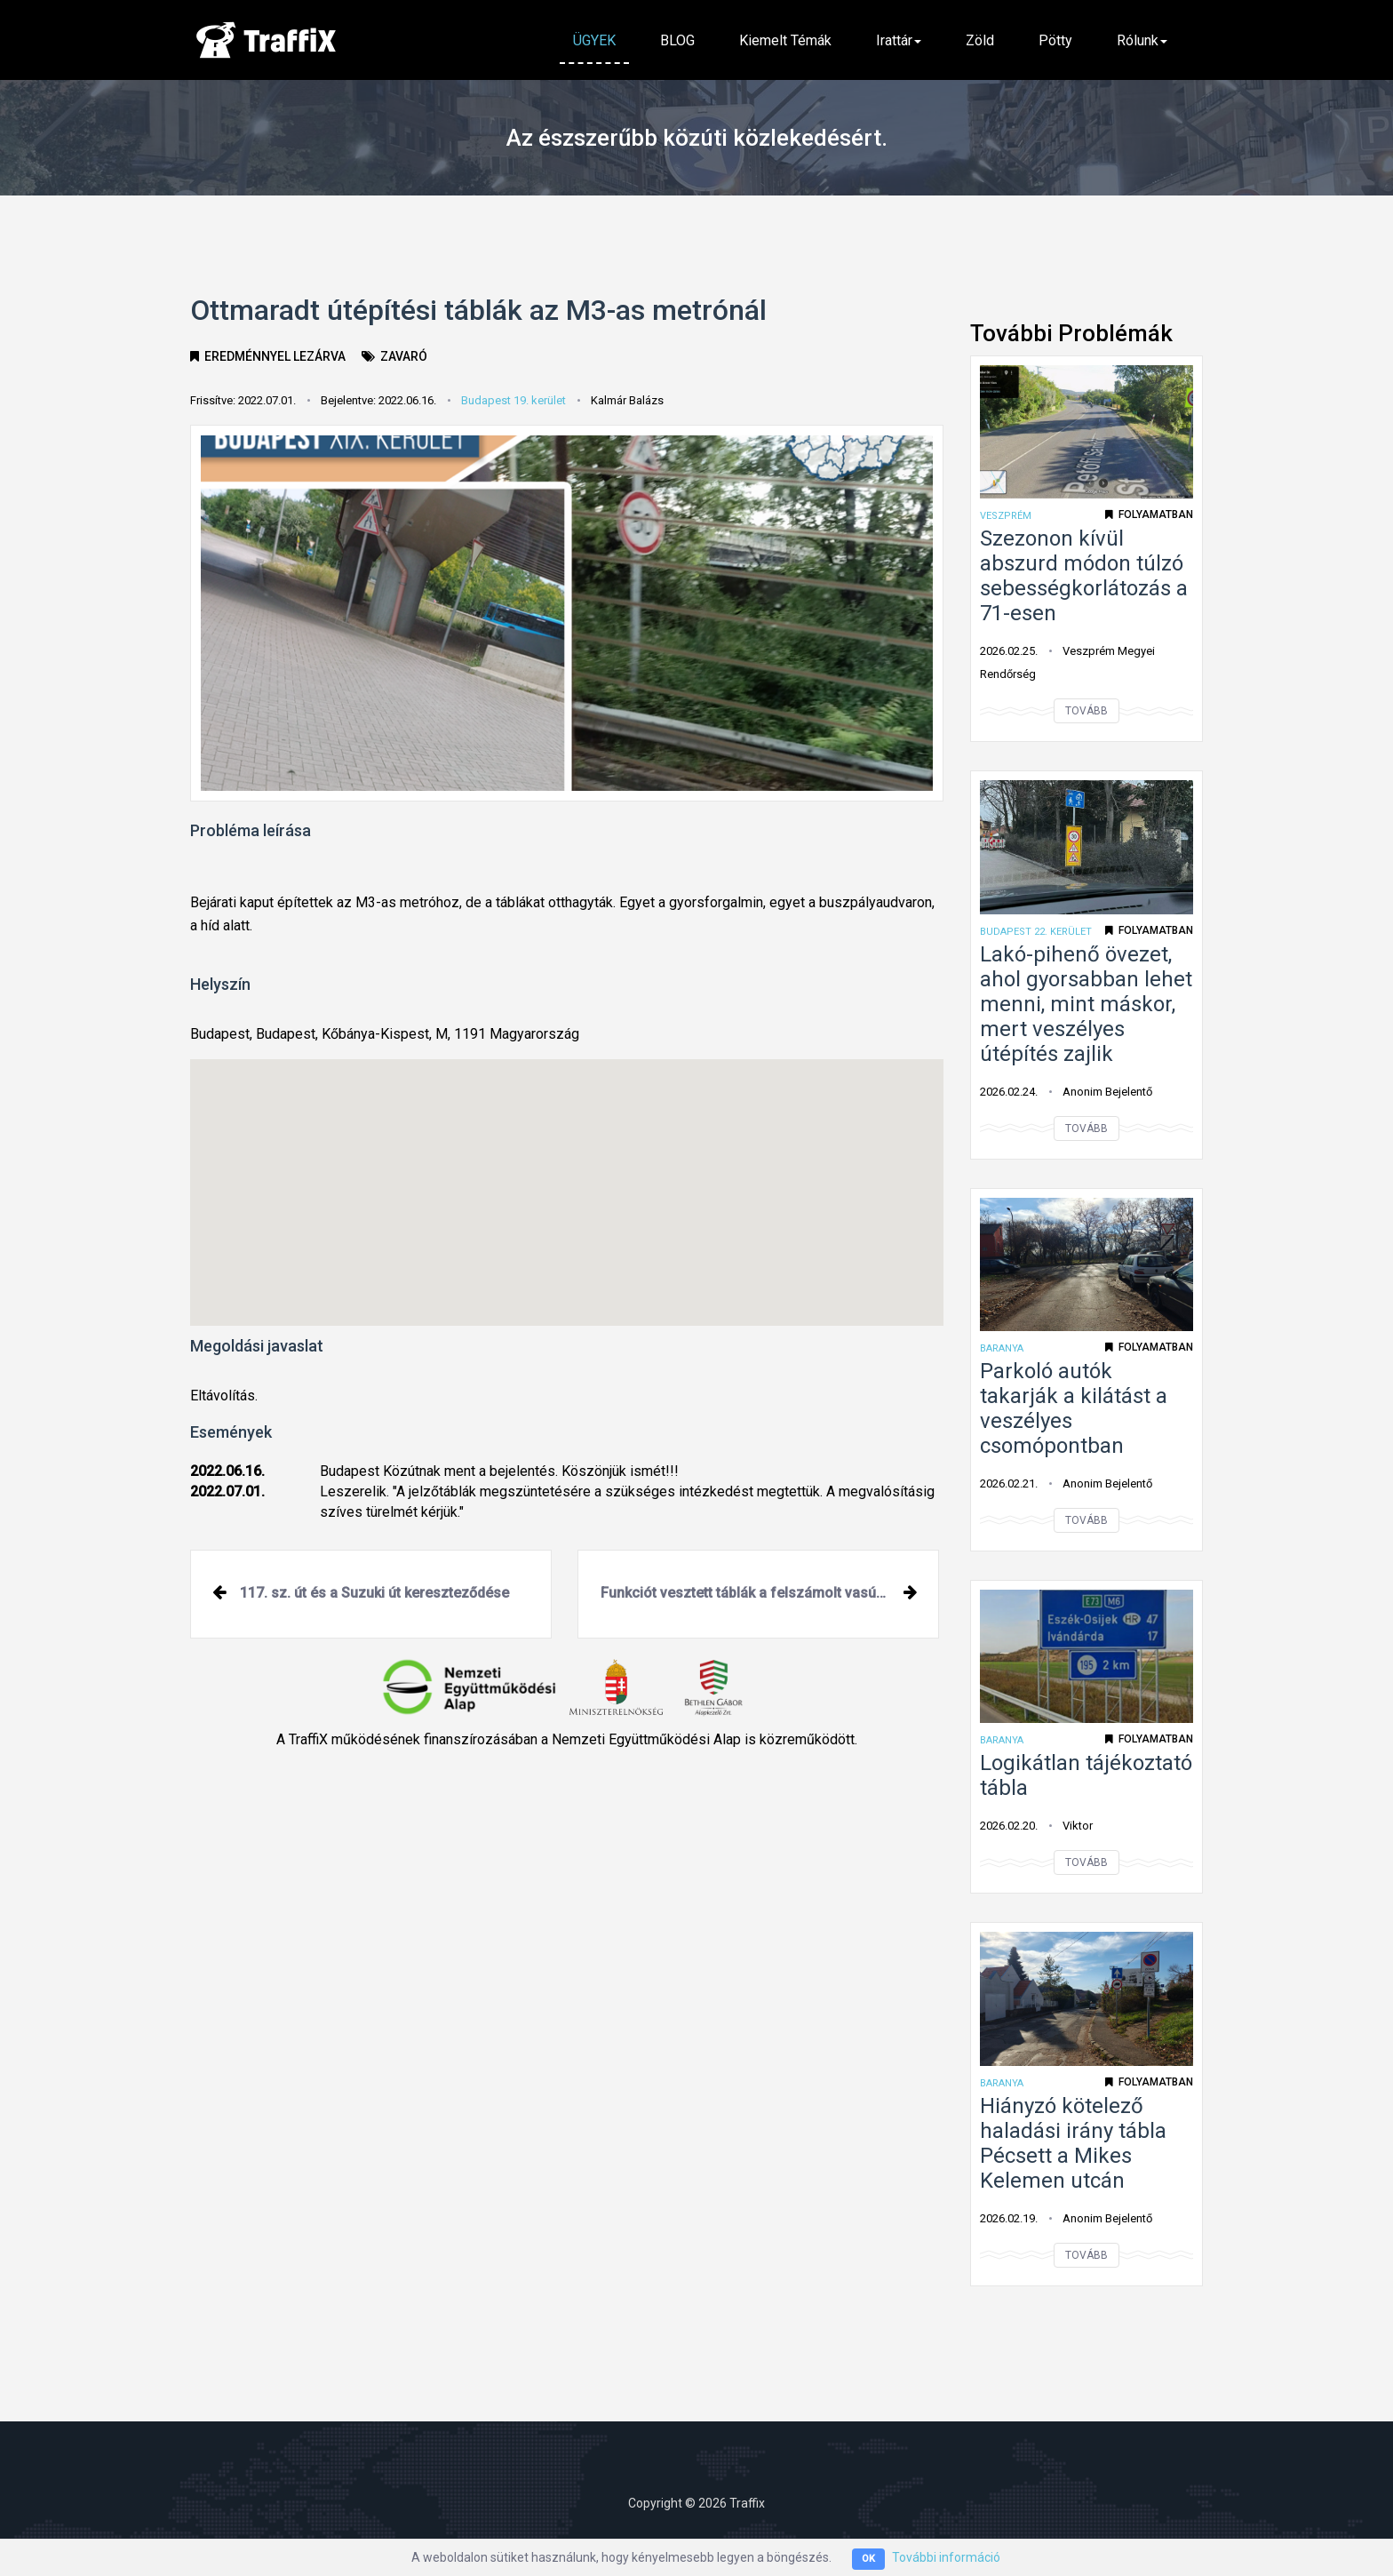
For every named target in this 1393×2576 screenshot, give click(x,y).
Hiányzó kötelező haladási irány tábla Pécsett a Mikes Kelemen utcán (1073, 2143)
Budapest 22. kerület (1036, 931)
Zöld (980, 40)
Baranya (1001, 1348)
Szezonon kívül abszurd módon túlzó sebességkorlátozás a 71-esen (1084, 576)
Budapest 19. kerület (513, 400)
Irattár (898, 40)
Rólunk (1142, 40)
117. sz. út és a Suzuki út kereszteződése (374, 1592)
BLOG (677, 40)
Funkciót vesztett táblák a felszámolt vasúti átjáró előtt (770, 1592)
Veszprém (1005, 516)
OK (868, 2559)
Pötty (1055, 40)
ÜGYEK (594, 40)
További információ (946, 2558)
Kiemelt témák (785, 40)
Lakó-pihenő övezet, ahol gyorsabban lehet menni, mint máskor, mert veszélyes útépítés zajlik (1086, 1004)
